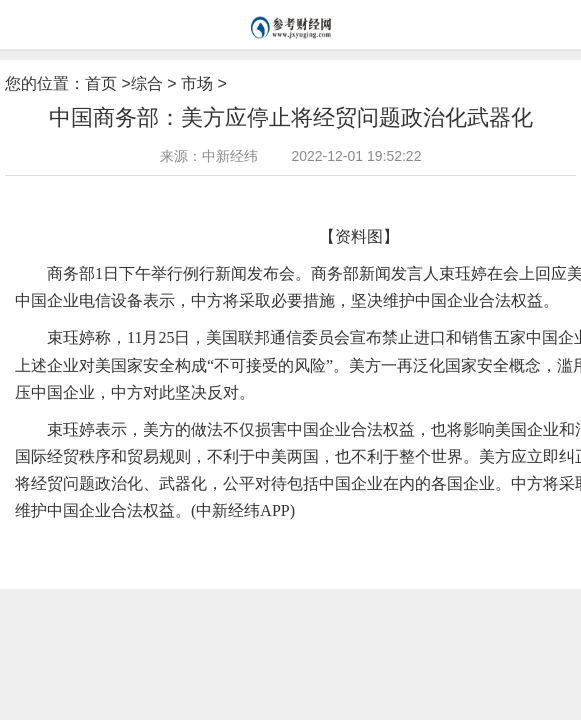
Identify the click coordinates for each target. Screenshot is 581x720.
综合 (147, 83)
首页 (101, 83)
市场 (197, 83)
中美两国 (275, 543)
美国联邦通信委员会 (194, 543)
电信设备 (112, 543)
